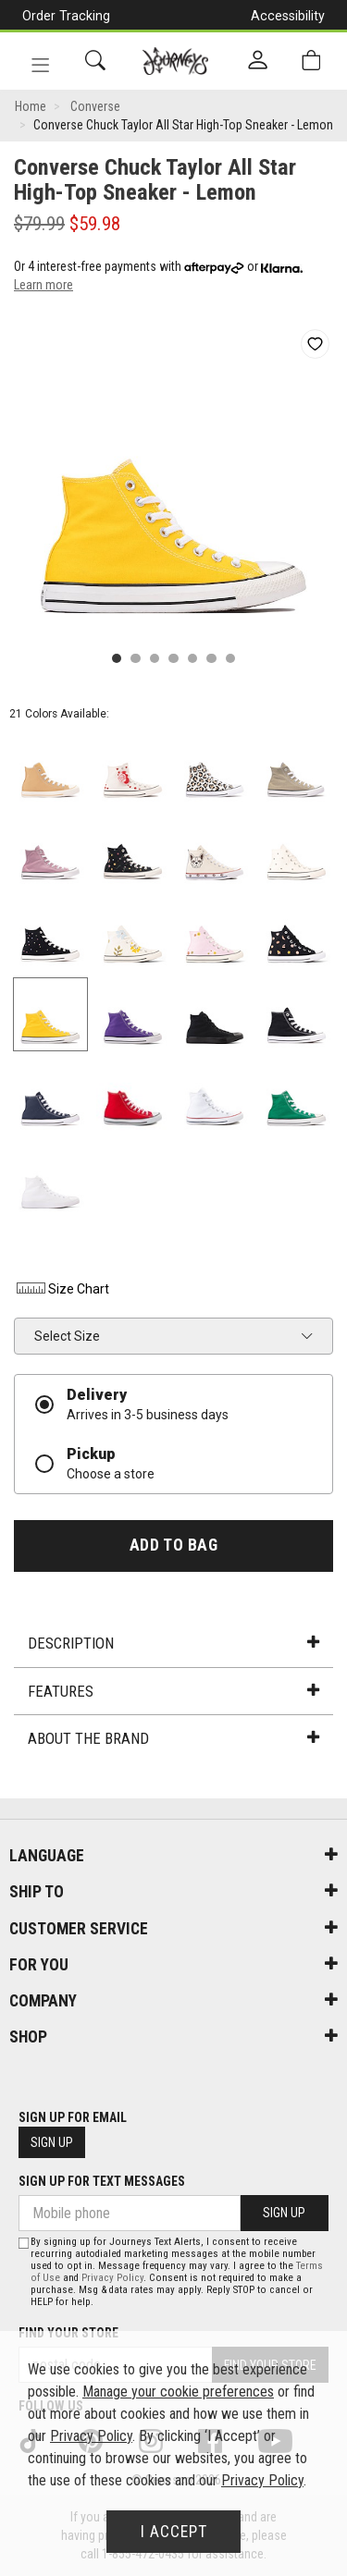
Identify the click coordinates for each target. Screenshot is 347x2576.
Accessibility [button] (288, 15)
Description (173, 1643)
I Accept (174, 2531)
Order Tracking (66, 15)
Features (173, 1691)
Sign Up (52, 2142)
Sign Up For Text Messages (102, 2181)
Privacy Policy (112, 2278)
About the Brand (173, 1738)
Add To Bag (173, 1545)
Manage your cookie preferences (178, 2391)
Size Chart (61, 1289)
